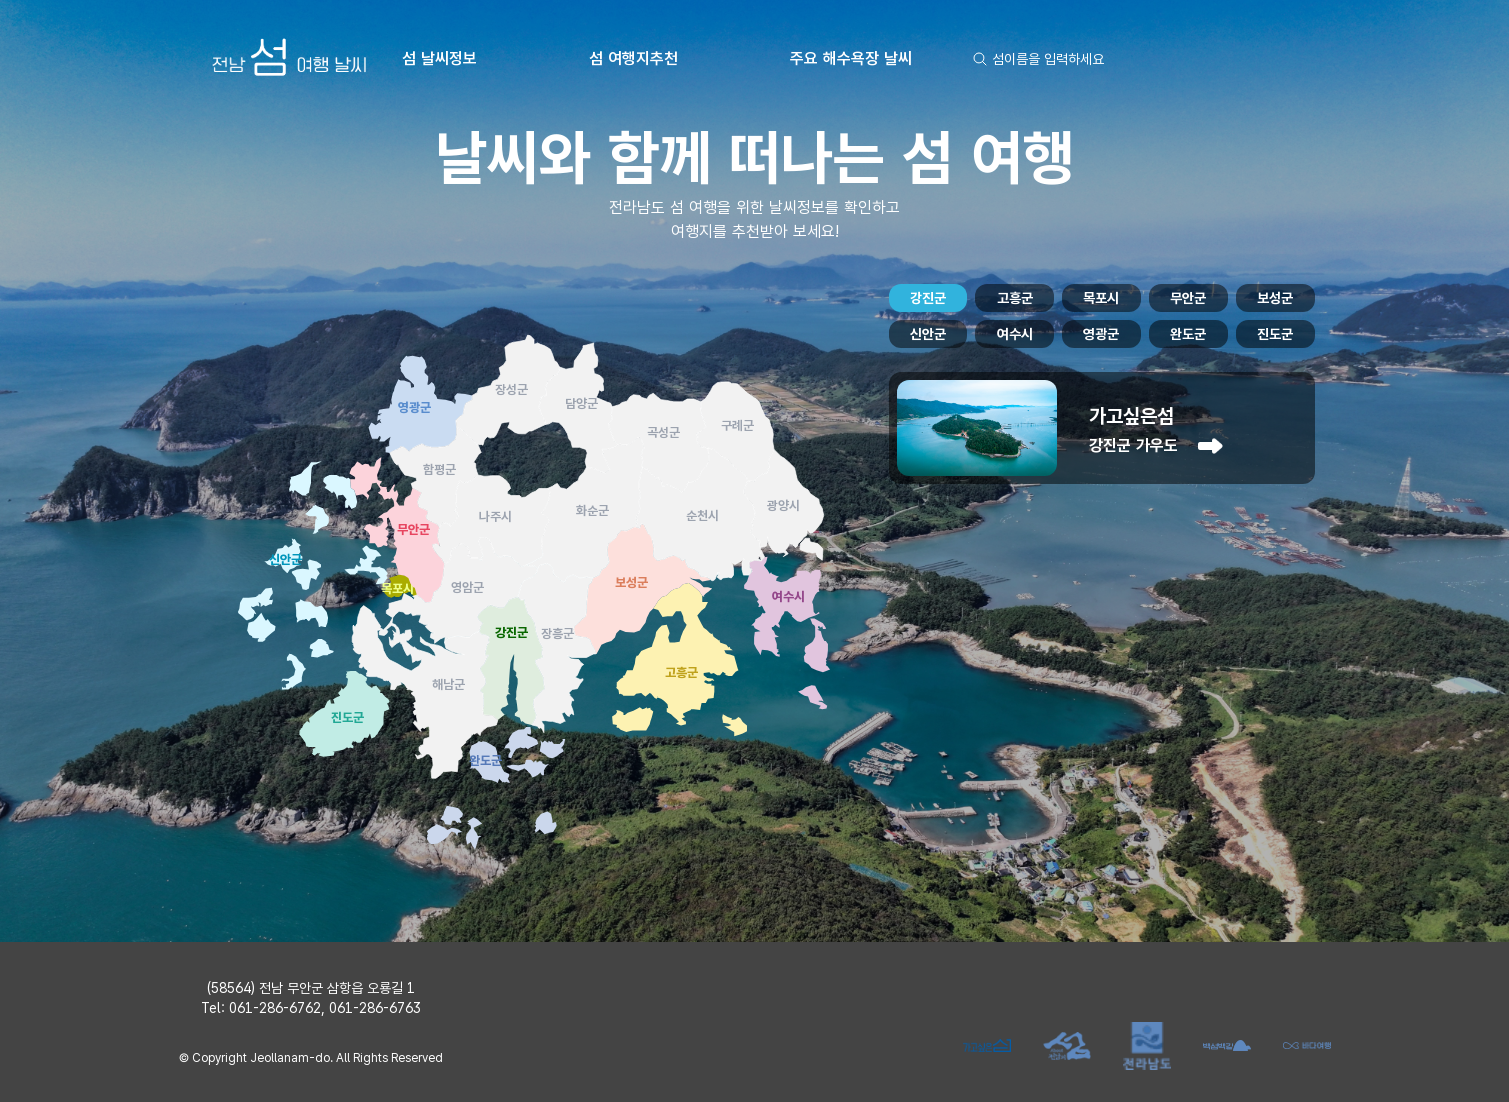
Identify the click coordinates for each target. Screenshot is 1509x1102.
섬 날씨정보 (439, 58)
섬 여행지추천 (633, 58)
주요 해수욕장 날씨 (851, 58)
